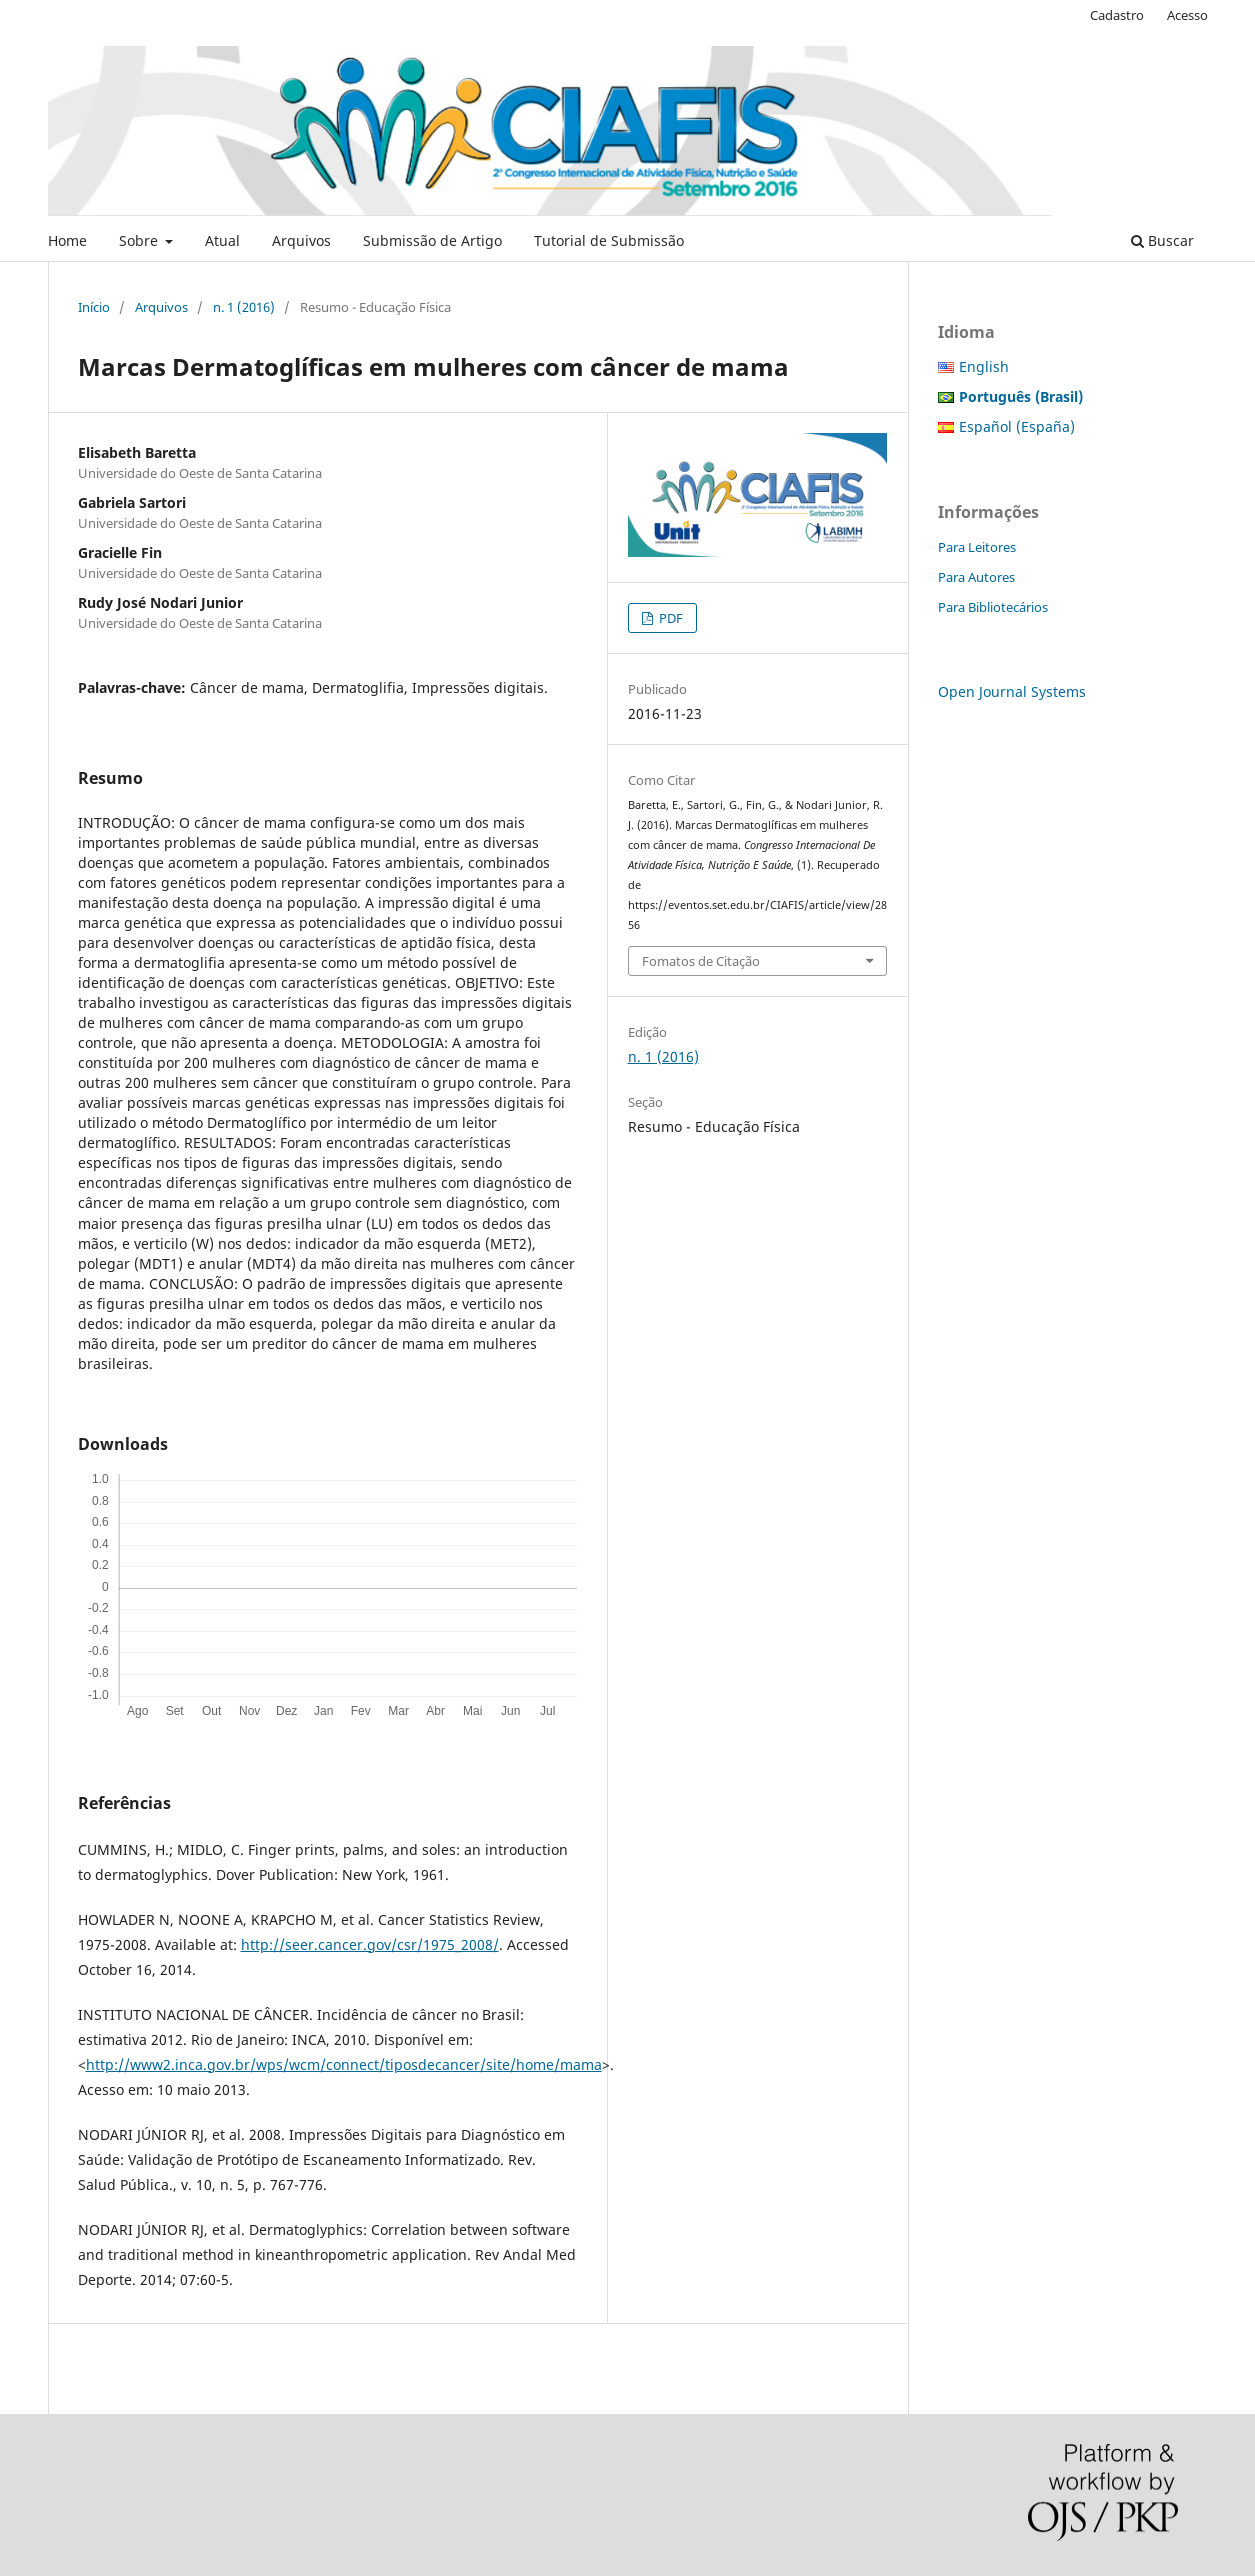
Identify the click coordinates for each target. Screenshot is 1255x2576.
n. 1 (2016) (244, 307)
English (984, 366)
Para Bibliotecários (993, 607)
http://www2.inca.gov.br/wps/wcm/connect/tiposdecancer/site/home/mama (344, 2064)
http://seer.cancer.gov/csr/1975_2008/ (370, 1944)
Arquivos (301, 240)
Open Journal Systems (1012, 691)
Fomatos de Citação (701, 961)
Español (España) (1017, 426)
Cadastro (1117, 15)
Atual (222, 240)
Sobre (140, 240)
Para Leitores (977, 547)
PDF (669, 618)
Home (67, 240)
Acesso (1187, 15)
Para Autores (976, 577)
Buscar (1162, 240)
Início (94, 307)
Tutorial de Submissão (609, 240)
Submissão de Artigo (432, 240)
